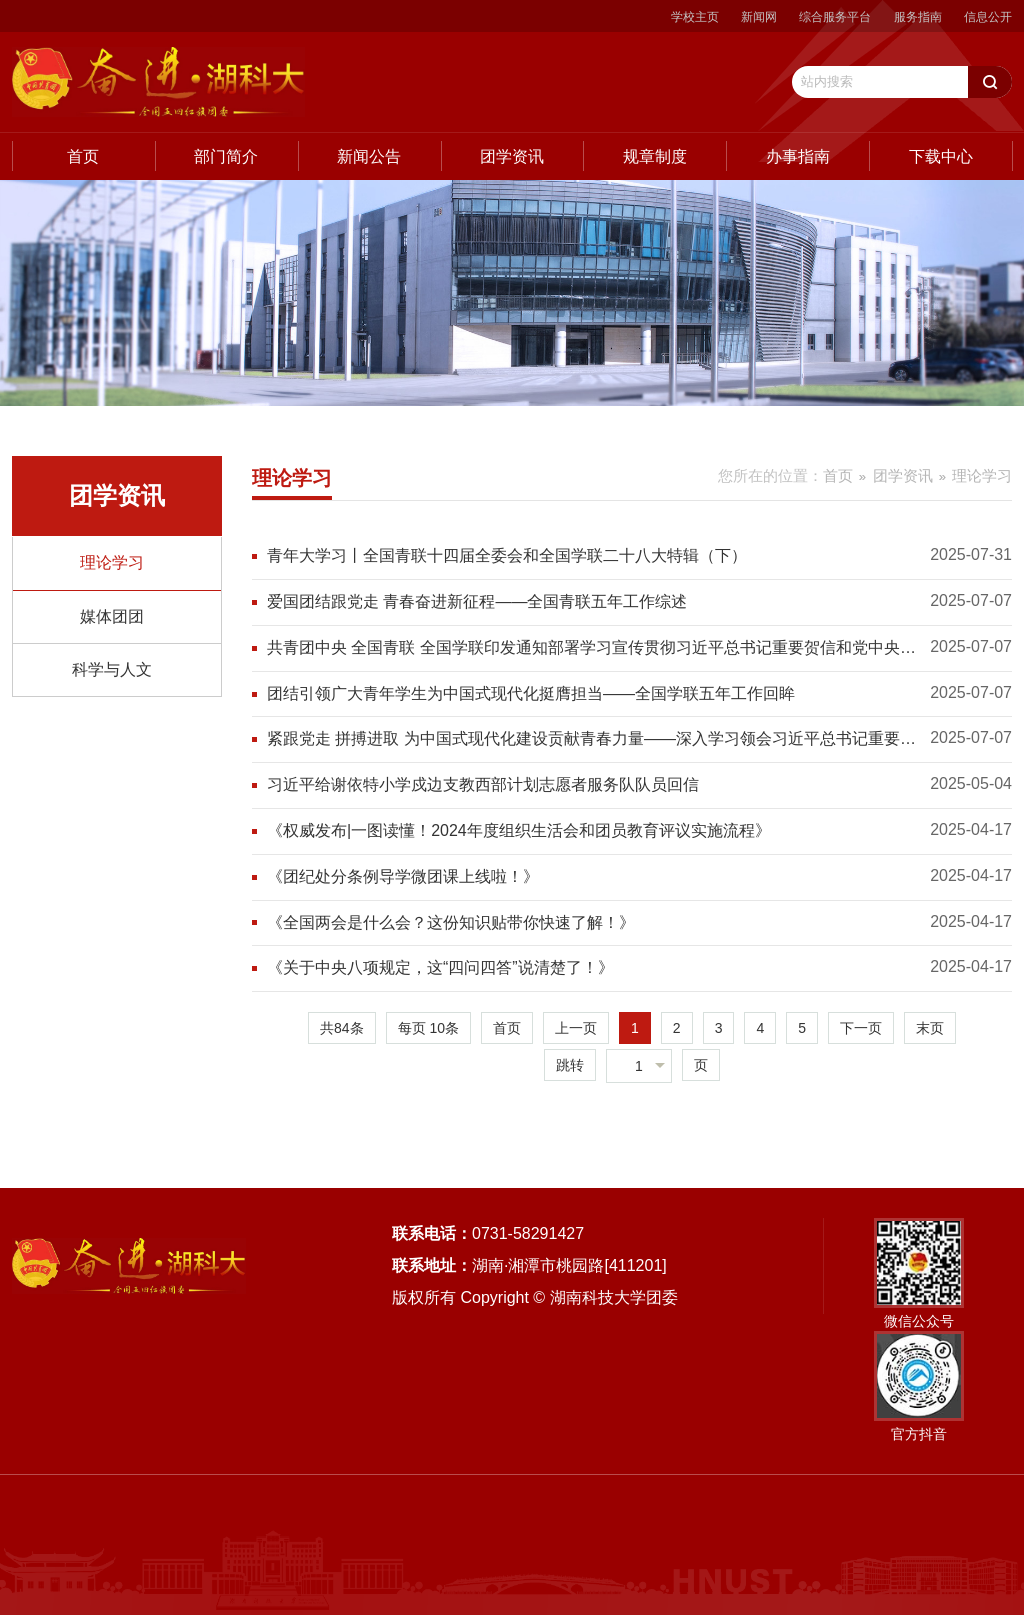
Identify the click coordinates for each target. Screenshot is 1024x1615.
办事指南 (798, 156)
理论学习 (112, 562)
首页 (83, 156)
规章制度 (655, 156)
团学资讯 (512, 156)
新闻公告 (369, 156)
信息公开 (988, 17)
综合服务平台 (835, 17)
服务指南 (918, 17)
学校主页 (695, 17)
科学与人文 (112, 669)
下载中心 (941, 156)
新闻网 (759, 17)
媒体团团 (112, 616)
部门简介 (226, 156)
